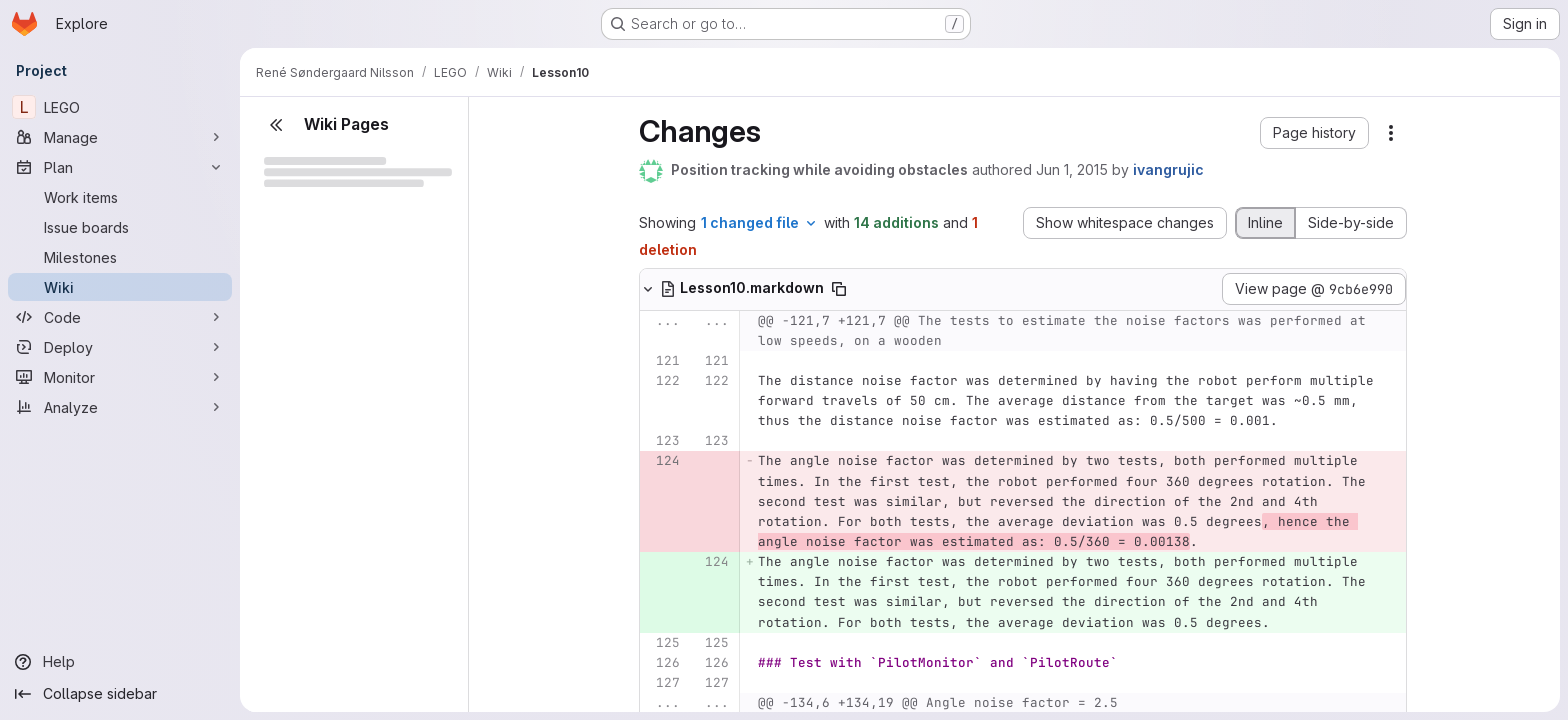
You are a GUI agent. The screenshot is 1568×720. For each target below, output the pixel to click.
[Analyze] (120, 407)
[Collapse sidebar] (120, 694)
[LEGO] (120, 107)
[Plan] (120, 167)
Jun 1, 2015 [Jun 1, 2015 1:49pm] (1072, 169)
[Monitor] (120, 377)
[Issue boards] (120, 227)
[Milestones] (120, 257)
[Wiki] (120, 287)
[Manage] (120, 137)
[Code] (120, 317)
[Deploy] (120, 347)
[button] (1314, 133)
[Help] (120, 662)
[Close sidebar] (276, 125)
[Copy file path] (839, 289)
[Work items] (120, 197)
